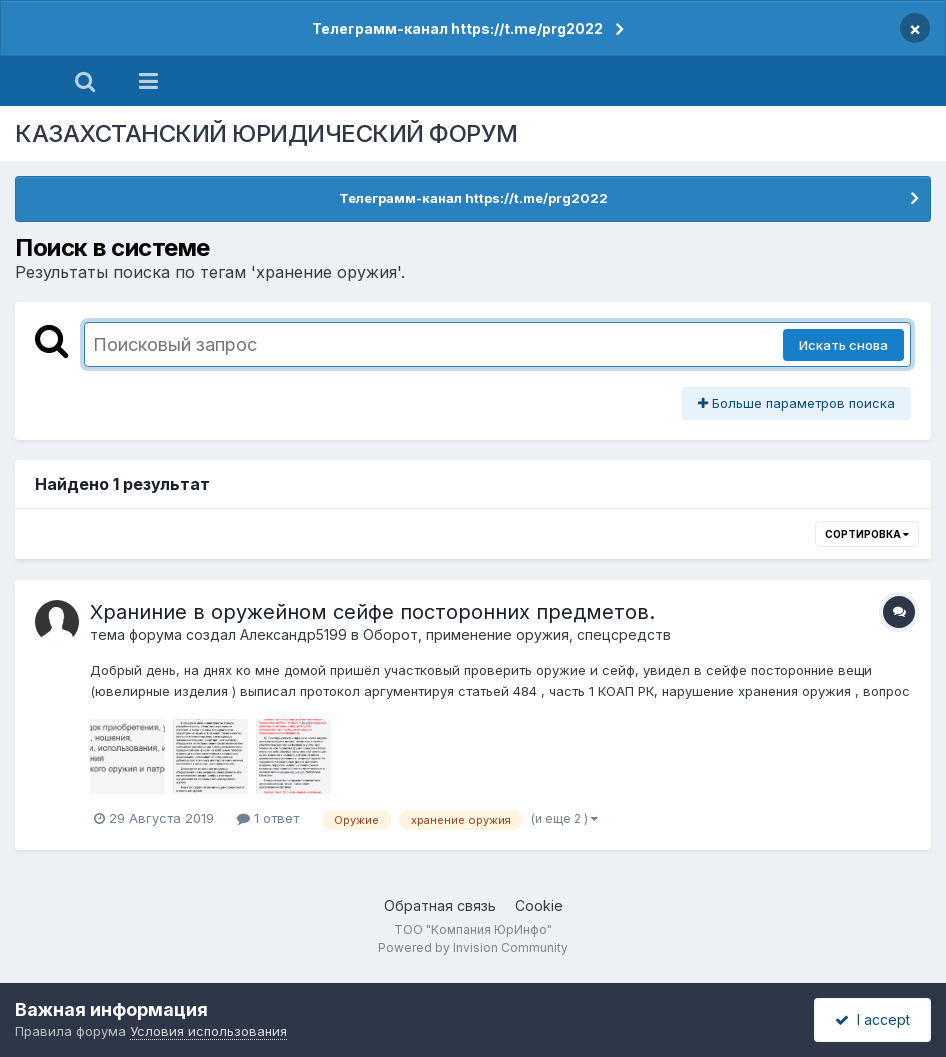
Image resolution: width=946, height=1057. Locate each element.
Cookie (539, 905)
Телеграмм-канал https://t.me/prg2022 (457, 28)
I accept (872, 1019)
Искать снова (843, 345)
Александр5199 (293, 634)
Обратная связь (440, 905)
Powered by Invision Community (473, 947)
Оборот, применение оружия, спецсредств (517, 634)
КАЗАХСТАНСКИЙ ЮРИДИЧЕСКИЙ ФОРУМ (266, 133)
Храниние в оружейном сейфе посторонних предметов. (372, 612)
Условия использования (208, 1031)
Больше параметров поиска (796, 403)
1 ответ (268, 818)
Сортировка (867, 534)
